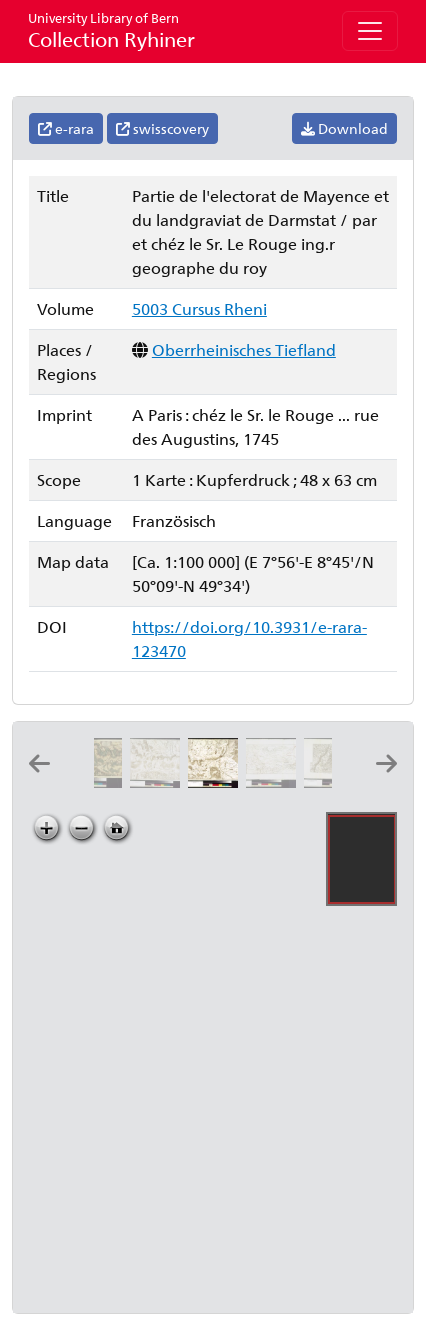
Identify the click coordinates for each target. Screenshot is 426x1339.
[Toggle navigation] (370, 31)
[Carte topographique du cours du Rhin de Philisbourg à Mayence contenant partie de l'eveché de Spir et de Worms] (159, 781)
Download (344, 128)
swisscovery (162, 128)
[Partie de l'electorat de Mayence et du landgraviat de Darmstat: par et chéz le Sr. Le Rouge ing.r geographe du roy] (217, 781)
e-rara (66, 128)
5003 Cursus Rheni (199, 308)
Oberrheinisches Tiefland (244, 349)
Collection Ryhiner (111, 30)
